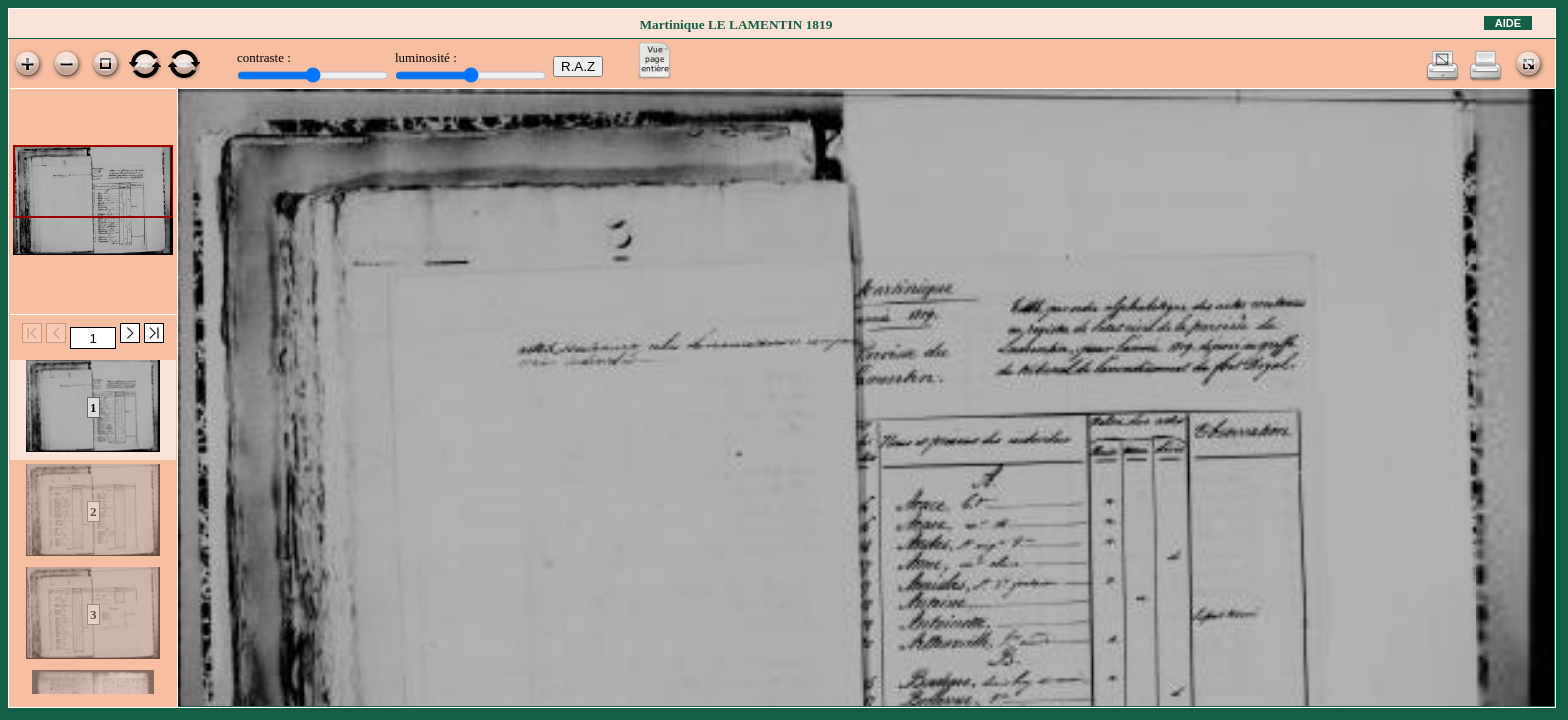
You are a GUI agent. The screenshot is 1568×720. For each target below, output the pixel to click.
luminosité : (426, 57)
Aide (1508, 23)
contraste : (264, 57)
